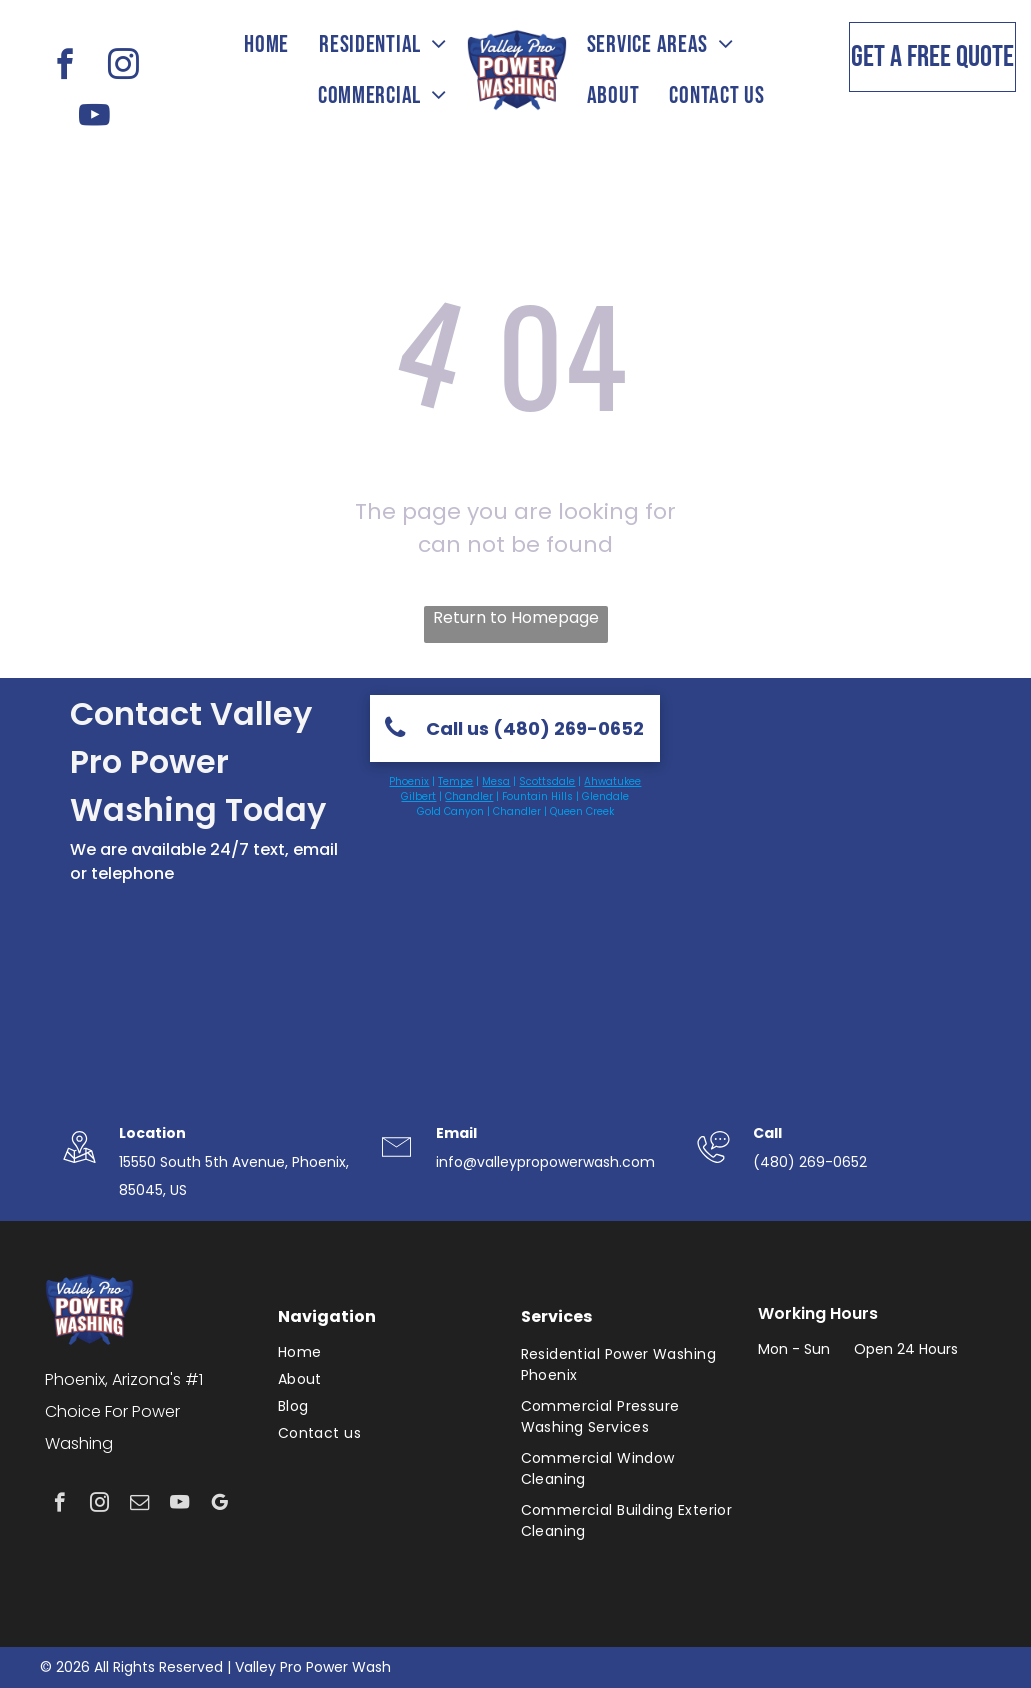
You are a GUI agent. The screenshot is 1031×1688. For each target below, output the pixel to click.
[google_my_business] (219, 1505)
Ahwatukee (612, 781)
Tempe (455, 781)
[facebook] (65, 67)
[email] (139, 1505)
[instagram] (123, 67)
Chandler (469, 796)
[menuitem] (266, 45)
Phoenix (409, 781)
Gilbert (418, 796)
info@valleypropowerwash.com (545, 1162)
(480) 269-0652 (810, 1162)
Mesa (496, 781)
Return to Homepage (516, 617)
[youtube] (94, 118)
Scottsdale (547, 781)
